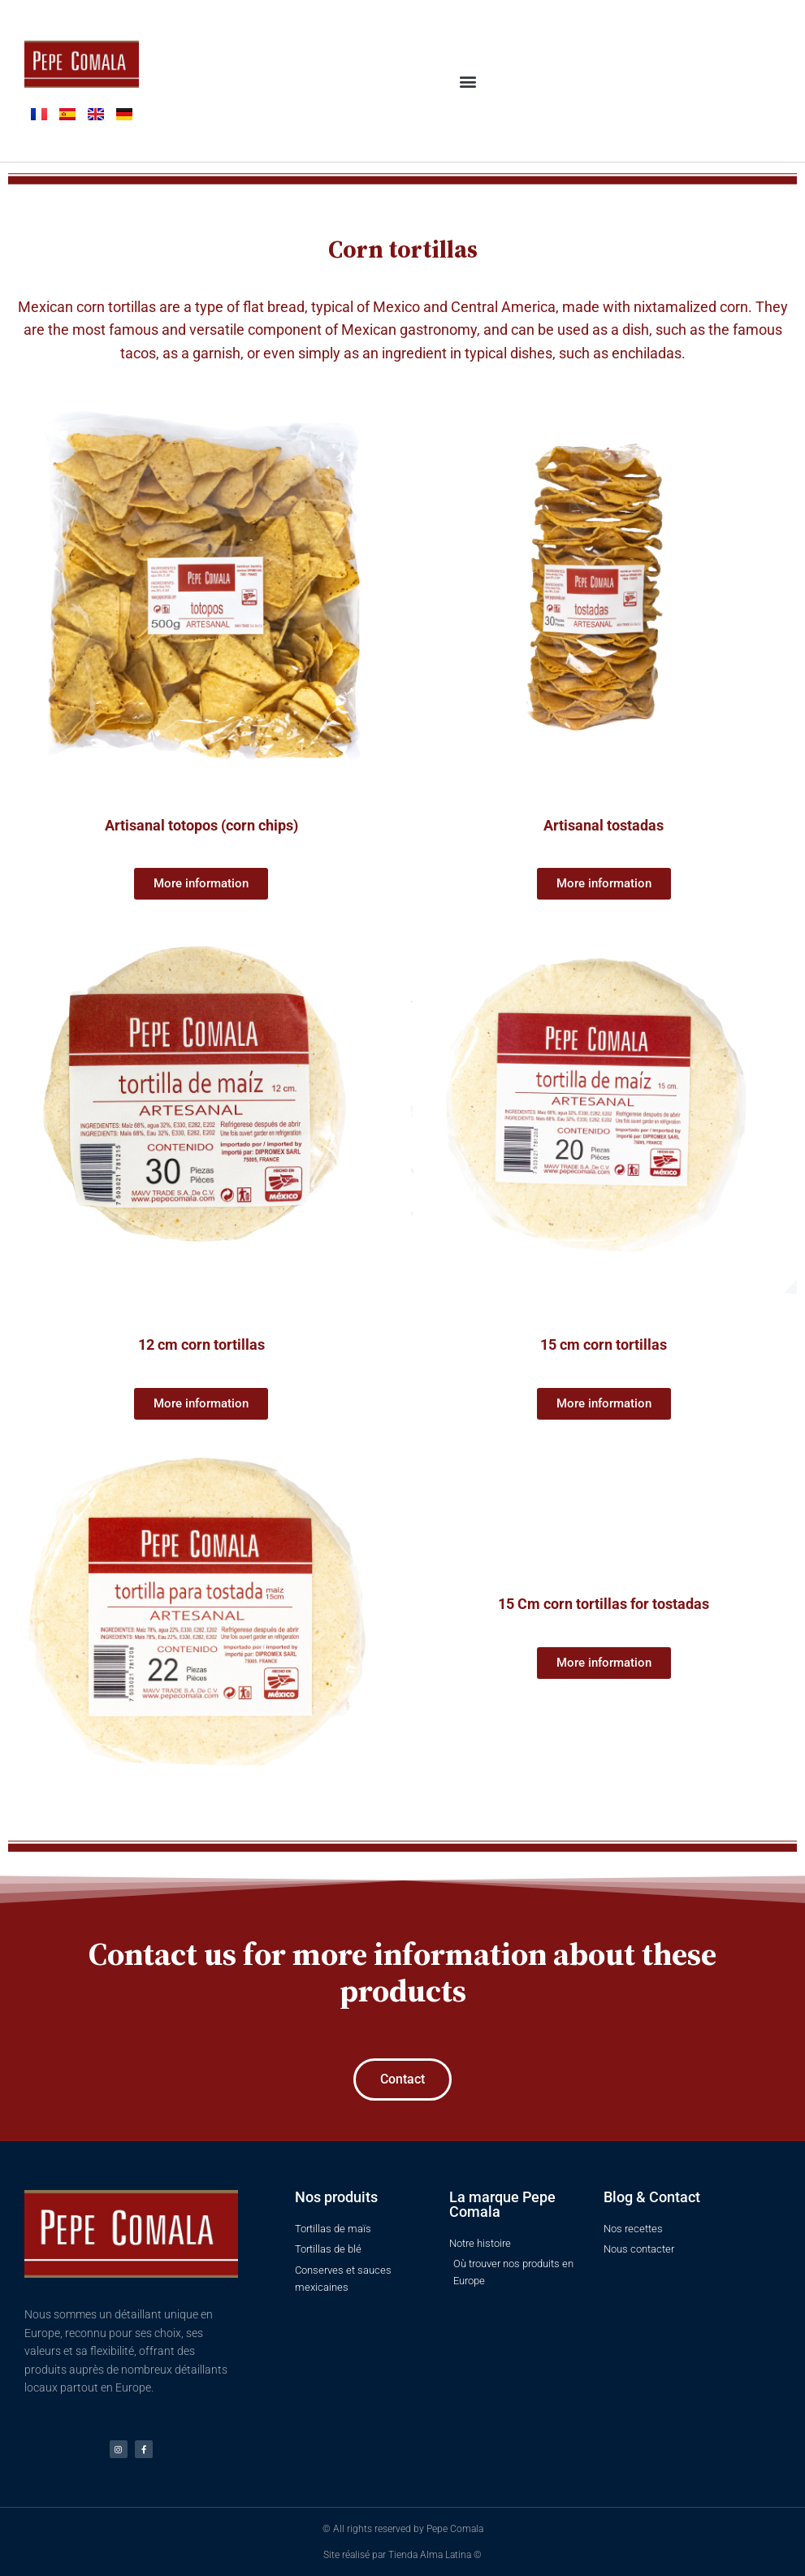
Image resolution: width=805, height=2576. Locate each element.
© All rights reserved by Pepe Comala (402, 2529)
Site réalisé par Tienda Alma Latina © (402, 2555)
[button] (467, 80)
